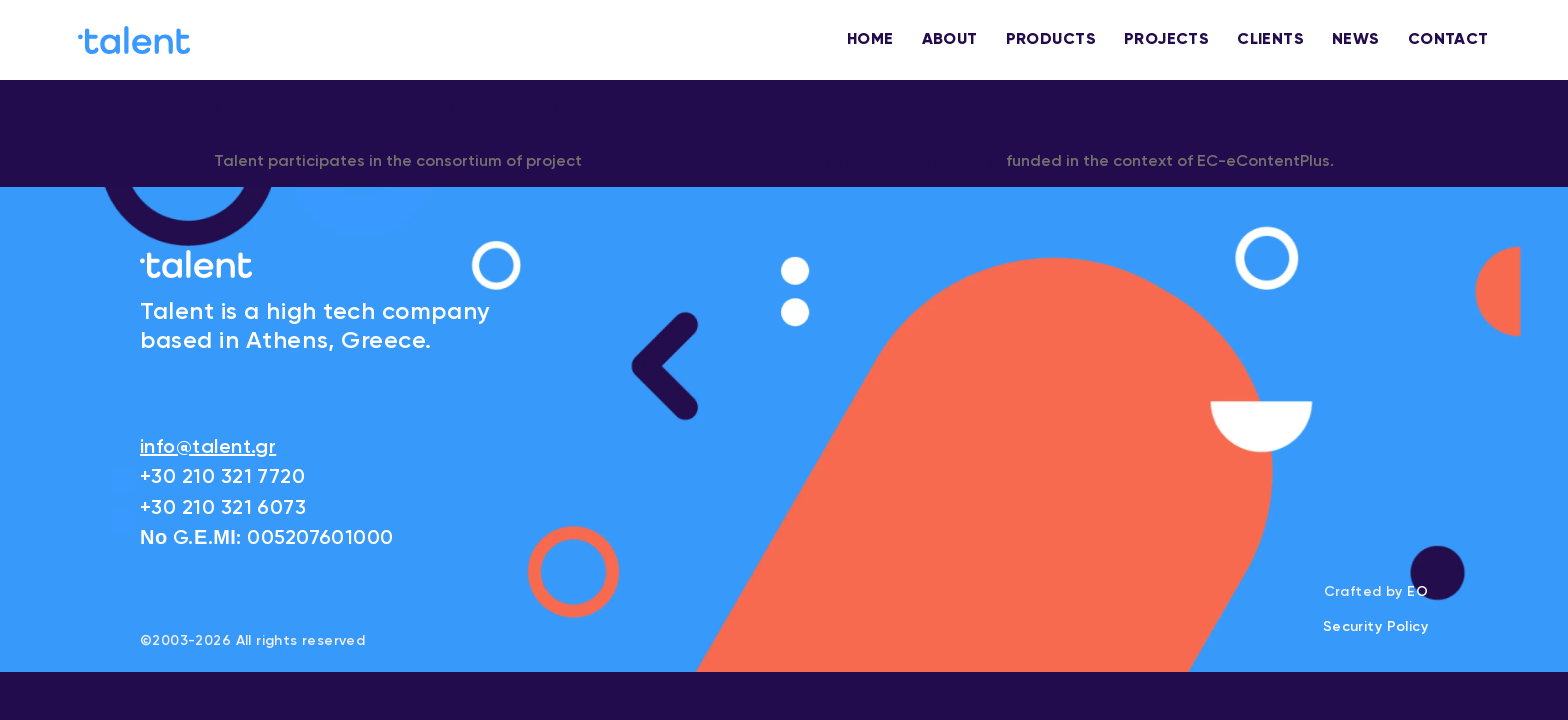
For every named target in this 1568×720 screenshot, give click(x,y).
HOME (870, 40)
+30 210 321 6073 (223, 509)
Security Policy (1375, 627)
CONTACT (1448, 40)
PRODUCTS (1051, 40)
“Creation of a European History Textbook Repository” (794, 162)
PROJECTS (1166, 40)
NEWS (1356, 40)
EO (1417, 592)
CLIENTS (1270, 40)
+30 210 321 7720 (222, 478)
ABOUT (950, 40)
